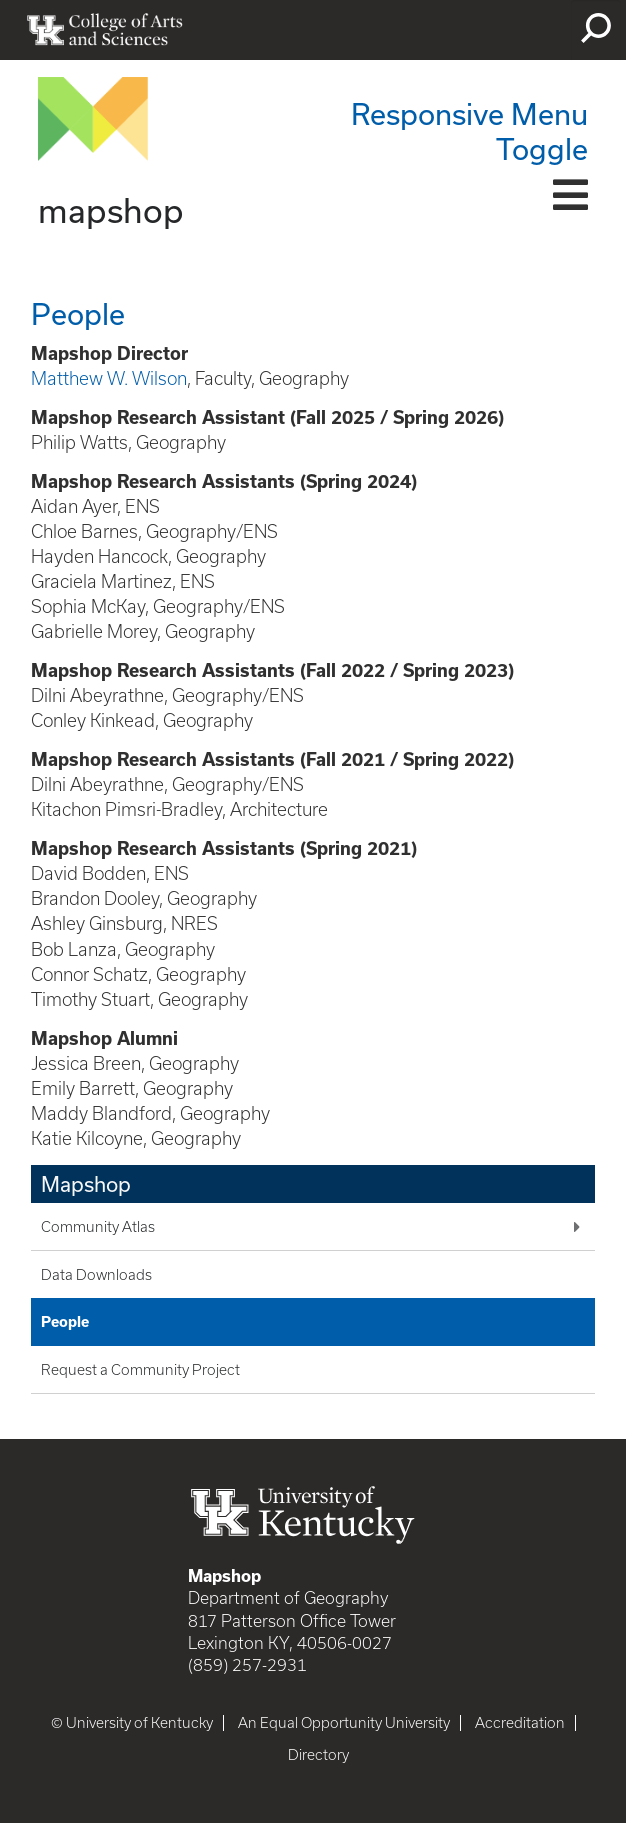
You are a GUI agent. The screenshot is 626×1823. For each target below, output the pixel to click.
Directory (318, 1755)
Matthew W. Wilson (109, 378)
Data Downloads (96, 1275)
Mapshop (86, 1184)
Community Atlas (98, 1227)
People (65, 1322)
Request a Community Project (140, 1370)
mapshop (111, 210)
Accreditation (520, 1723)
